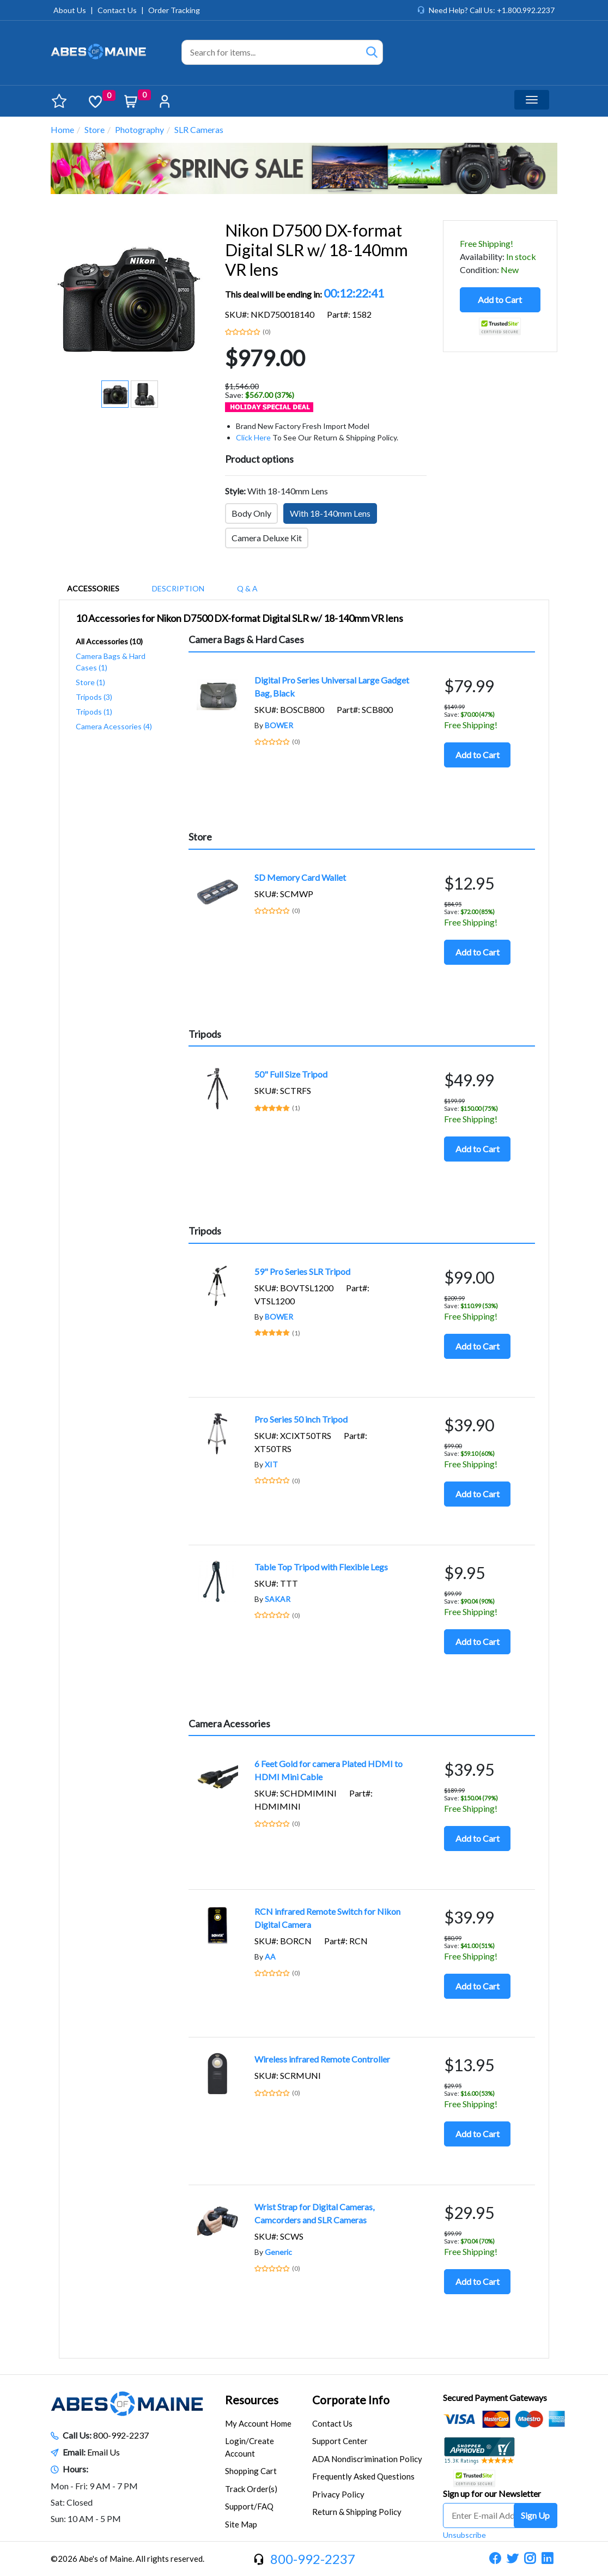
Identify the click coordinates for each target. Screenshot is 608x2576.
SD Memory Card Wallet (300, 877)
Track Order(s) (251, 2489)
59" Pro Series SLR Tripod (302, 1271)
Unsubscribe (464, 2534)
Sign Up (535, 2515)
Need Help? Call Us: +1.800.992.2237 (492, 10)
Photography (139, 129)
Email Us (103, 2452)
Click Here (253, 437)
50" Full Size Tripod (290, 1074)
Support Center (340, 2441)
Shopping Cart (251, 2471)
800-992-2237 (121, 2435)
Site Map (241, 2524)
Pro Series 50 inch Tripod (301, 1419)
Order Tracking (174, 10)
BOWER (279, 725)
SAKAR (277, 1599)
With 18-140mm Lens (330, 513)
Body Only (251, 513)
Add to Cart (500, 299)
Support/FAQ (249, 2506)
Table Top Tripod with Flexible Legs (321, 1567)
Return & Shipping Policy (357, 2512)
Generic (278, 2252)
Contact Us (117, 10)
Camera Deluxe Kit (267, 538)
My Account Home (258, 2423)
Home (62, 129)
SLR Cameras (198, 129)
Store (94, 129)
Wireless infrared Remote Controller (322, 2059)
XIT (271, 1464)
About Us (69, 10)
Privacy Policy (338, 2494)
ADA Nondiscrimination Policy (367, 2459)
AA (270, 1956)
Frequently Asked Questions (363, 2476)
